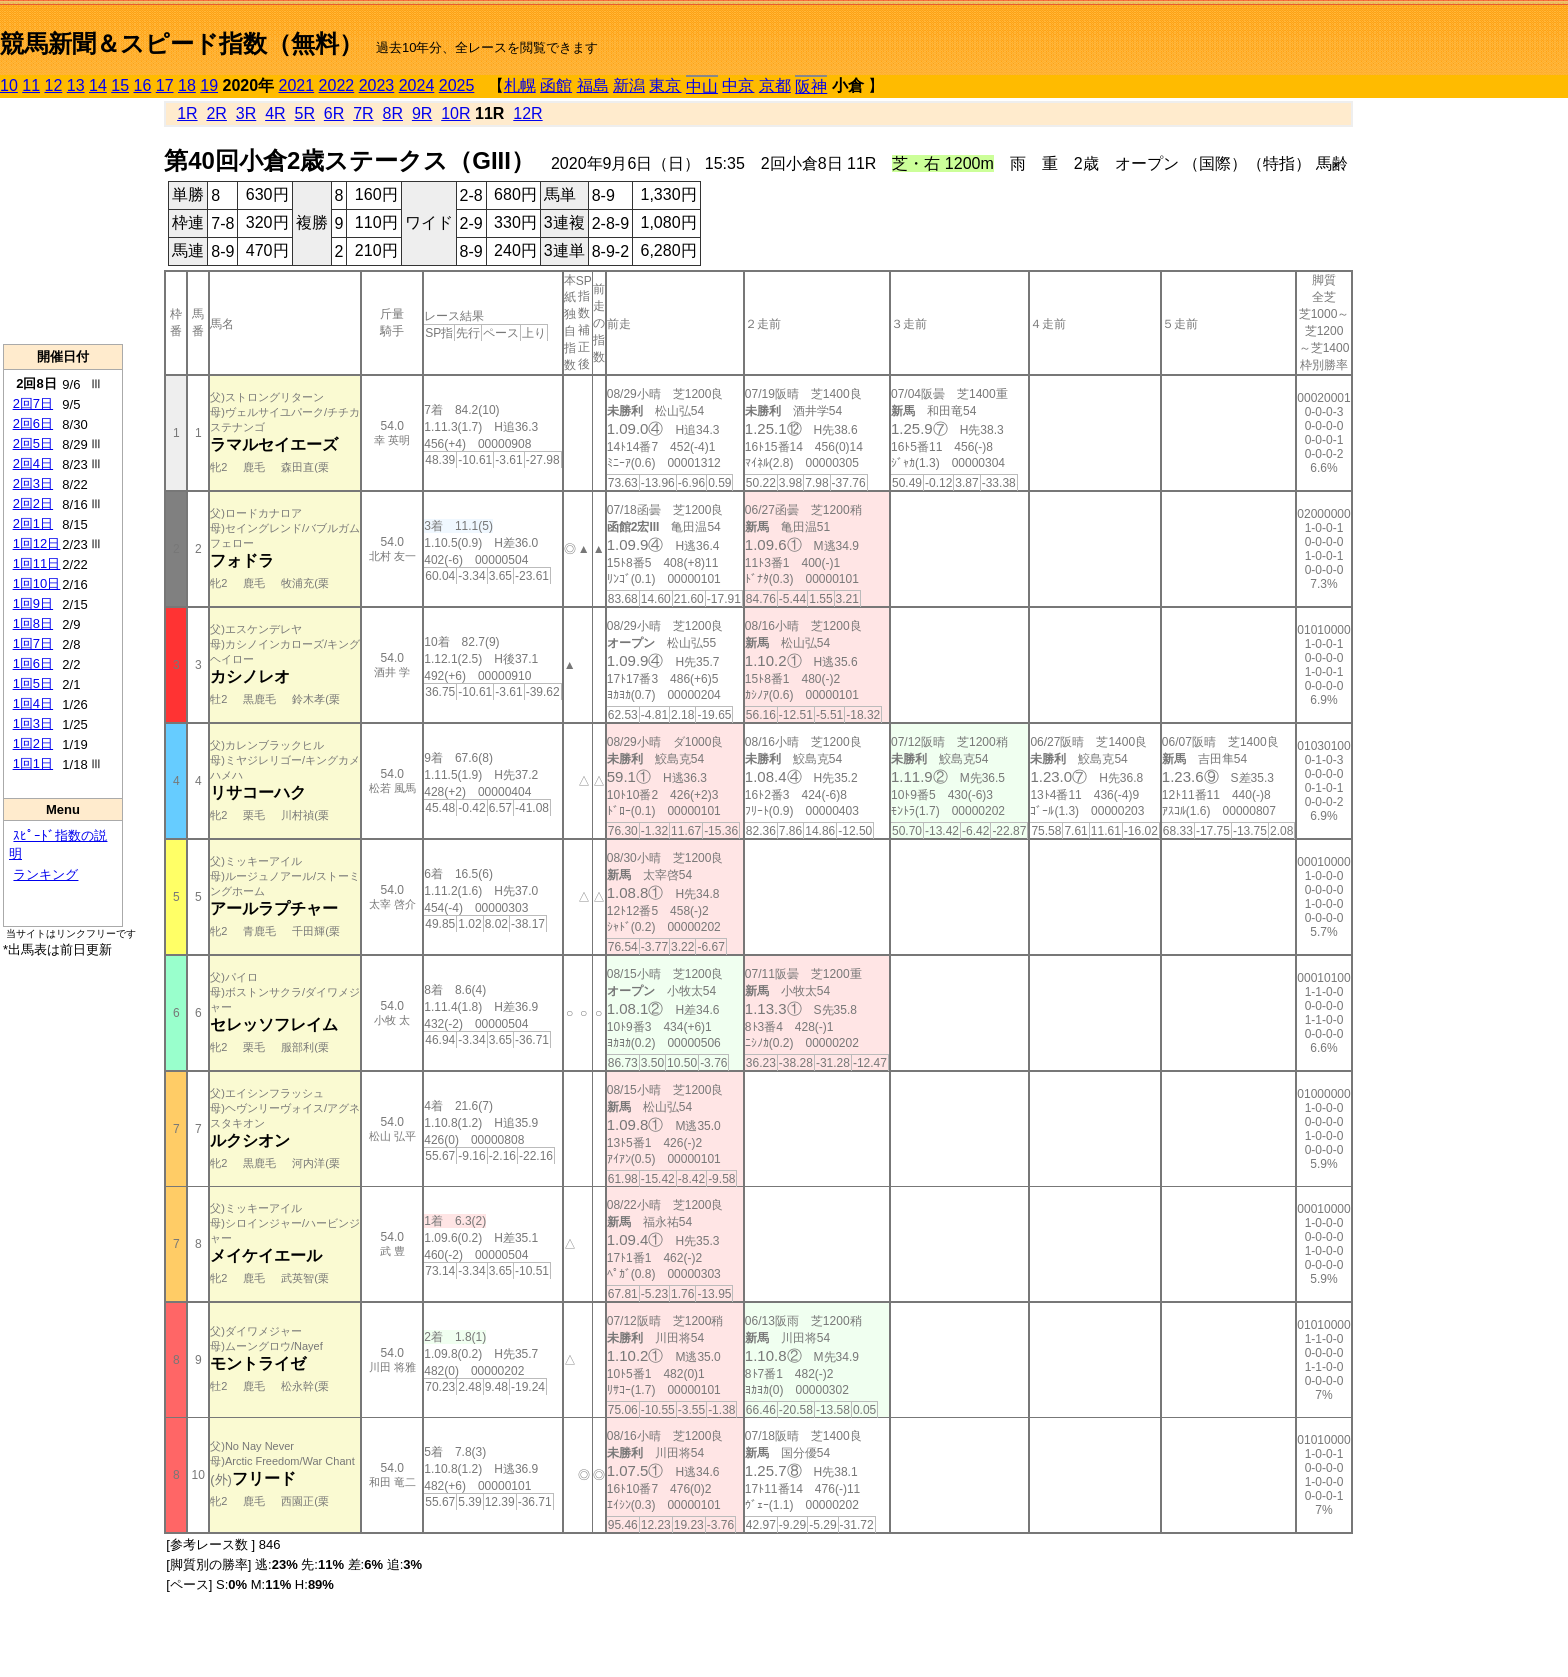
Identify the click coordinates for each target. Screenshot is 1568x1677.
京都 (775, 85)
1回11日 (37, 563)
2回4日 (33, 463)
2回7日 (33, 403)
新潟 (629, 85)
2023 (377, 85)
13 (76, 85)
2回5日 (33, 443)
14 (98, 85)
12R (527, 113)
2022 (337, 85)
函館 (556, 85)
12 (54, 85)
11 (31, 85)
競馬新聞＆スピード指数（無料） (181, 43)
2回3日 (33, 483)
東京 (665, 85)
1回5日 (33, 683)
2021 (297, 85)
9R (422, 113)
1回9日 (33, 603)
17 (165, 85)
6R (334, 113)
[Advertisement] (63, 221)
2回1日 (33, 523)
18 (187, 85)
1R (187, 113)
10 (9, 85)
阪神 (811, 86)
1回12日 (37, 543)
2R (216, 113)
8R (393, 113)
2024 (417, 85)
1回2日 (33, 743)
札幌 (520, 85)
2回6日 (33, 423)
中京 (738, 85)
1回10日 (37, 583)
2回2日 (33, 503)
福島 (593, 85)
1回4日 (33, 703)
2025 (457, 85)
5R (305, 113)
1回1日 (33, 763)
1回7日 (33, 643)
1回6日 (33, 663)
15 (120, 85)
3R (246, 113)
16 (143, 85)
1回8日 (33, 623)
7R (363, 113)
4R (275, 113)
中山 (702, 86)
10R (455, 113)
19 (209, 85)
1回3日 (33, 723)
